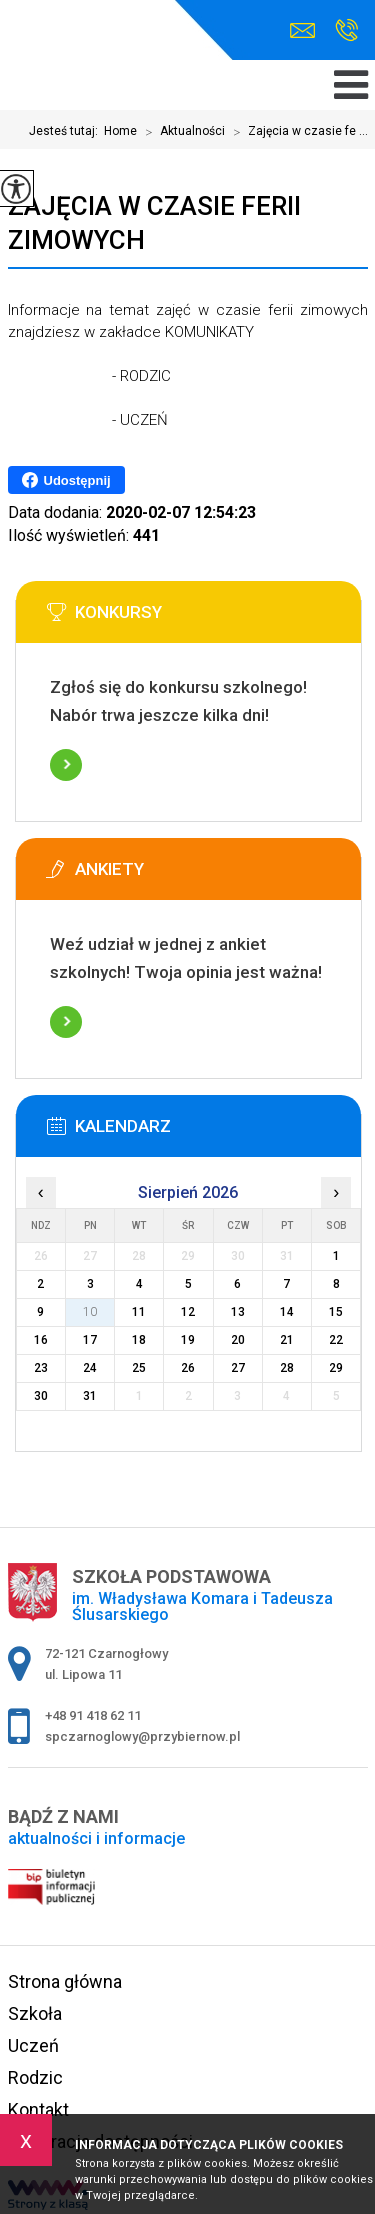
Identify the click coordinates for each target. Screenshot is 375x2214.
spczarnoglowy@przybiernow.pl (302, 30)
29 (336, 1368)
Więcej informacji (66, 765)
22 (336, 1340)
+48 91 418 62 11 (346, 30)
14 (287, 1312)
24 (90, 1368)
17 (90, 1340)
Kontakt (38, 2109)
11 (139, 1312)
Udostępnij (66, 480)
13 (238, 1312)
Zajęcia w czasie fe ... (296, 132)
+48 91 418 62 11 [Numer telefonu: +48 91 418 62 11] (93, 1715)
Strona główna (65, 1981)
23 (41, 1368)
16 (41, 1340)
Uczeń (33, 2045)
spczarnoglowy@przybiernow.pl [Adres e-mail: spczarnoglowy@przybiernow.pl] (142, 1736)
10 (90, 1312)
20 (238, 1340)
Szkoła (35, 2013)
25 (139, 1368)
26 (188, 1368)
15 (336, 1312)
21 (287, 1340)
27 (238, 1368)
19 (188, 1340)
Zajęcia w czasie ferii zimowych (154, 223)
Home (120, 131)
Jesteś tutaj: (66, 131)
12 (188, 1312)
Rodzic (35, 2077)
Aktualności (181, 132)
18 (139, 1340)
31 (90, 1396)
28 (287, 1368)
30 (41, 1396)
